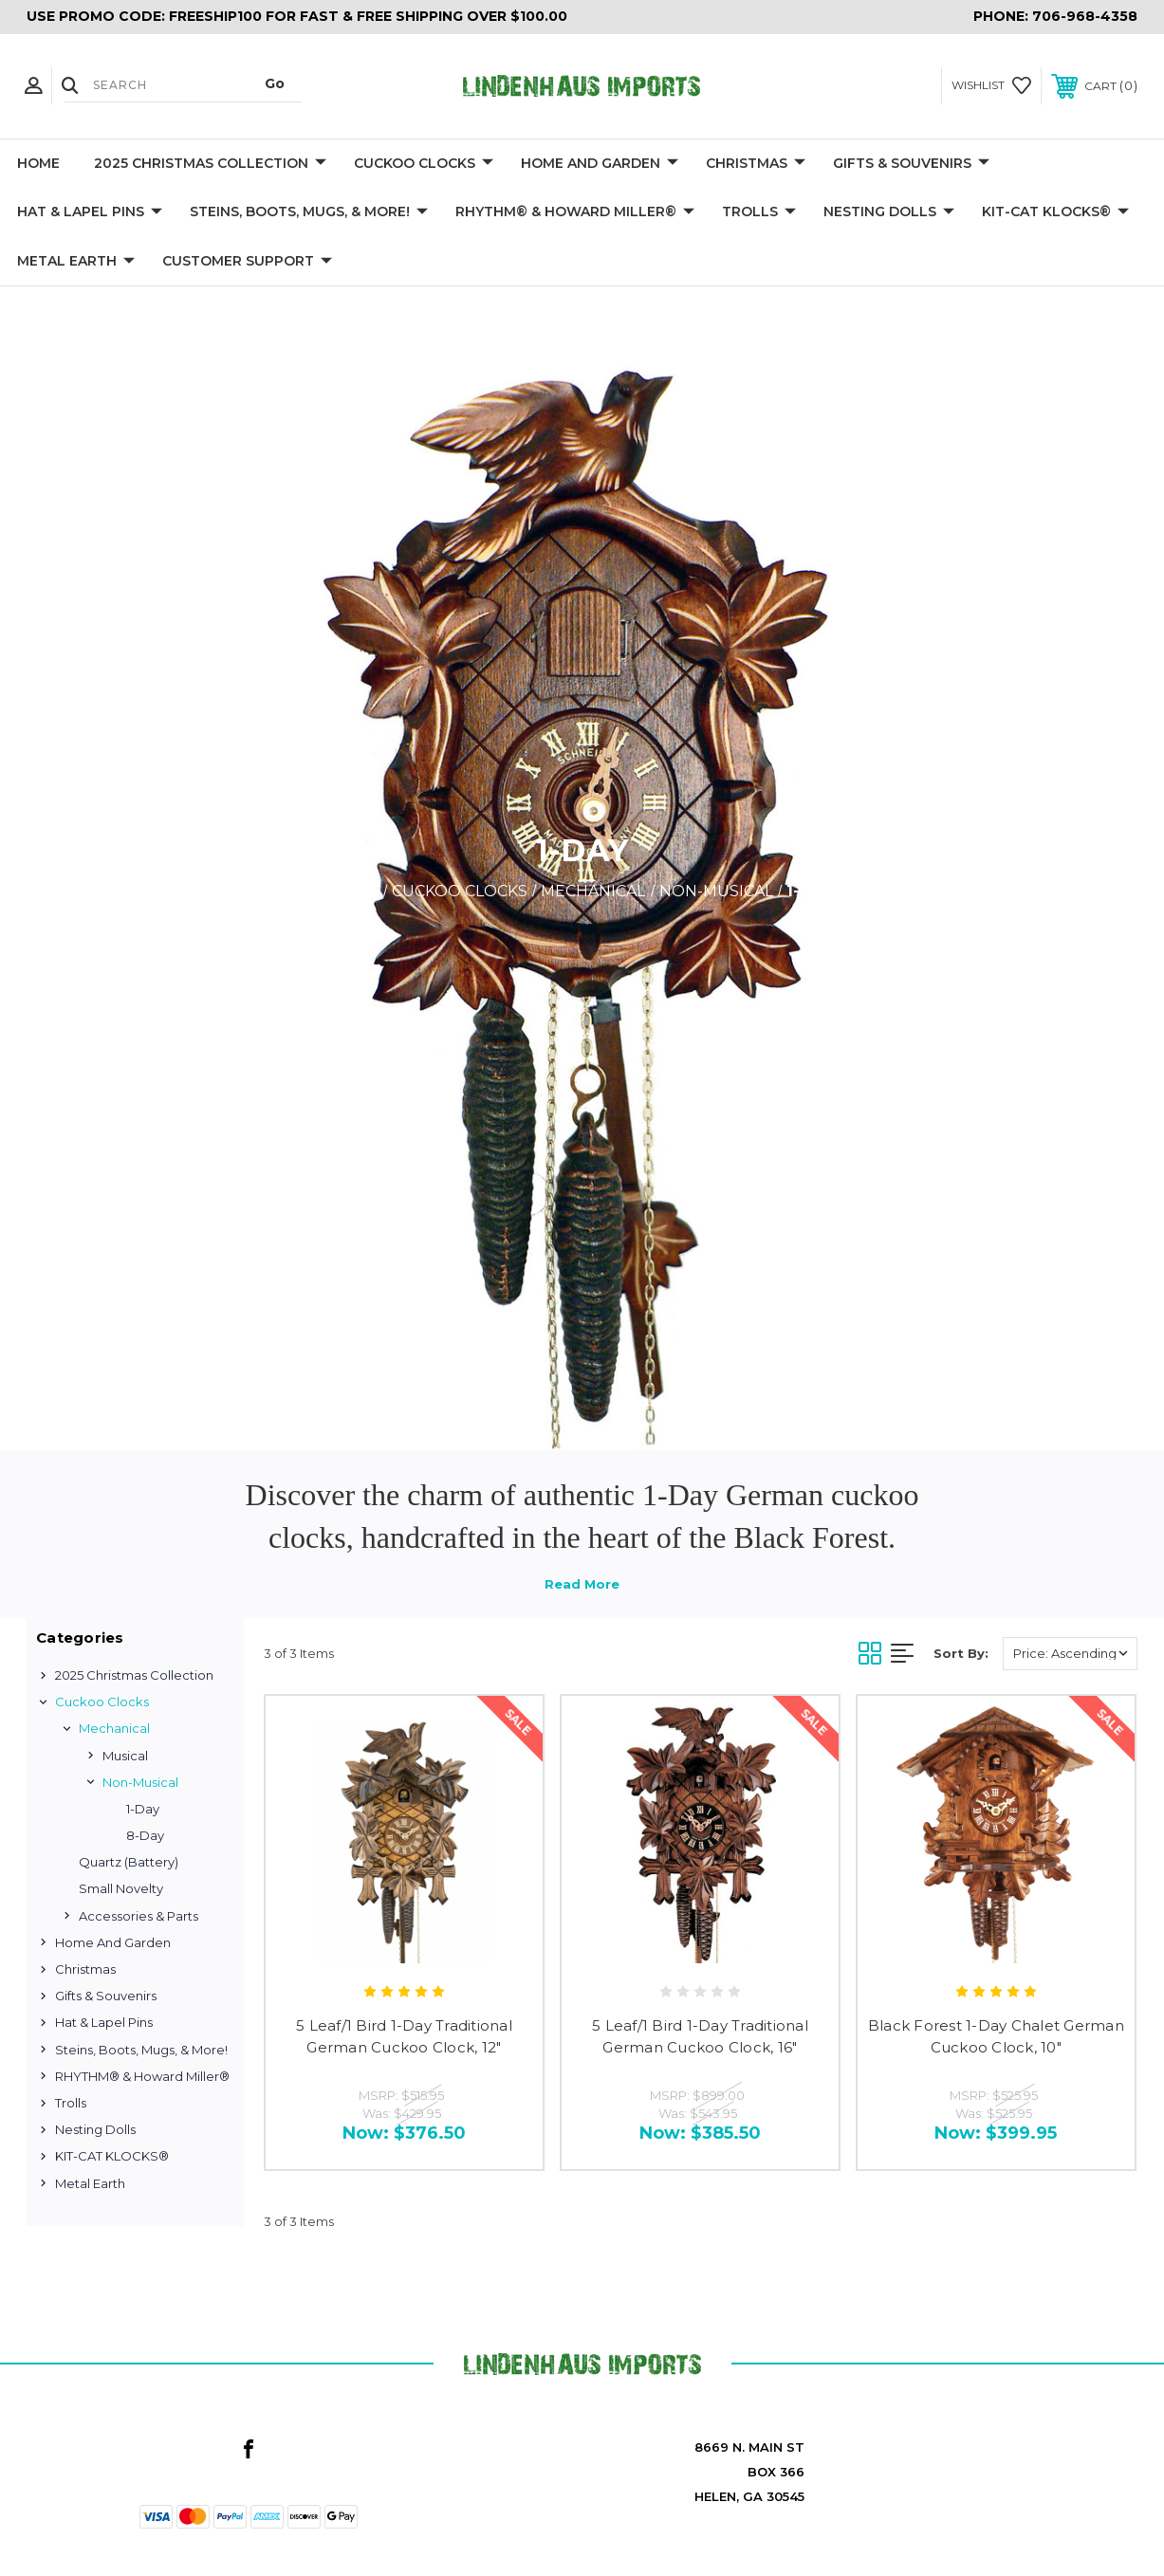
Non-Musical (140, 1782)
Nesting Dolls (888, 212)
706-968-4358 (1084, 16)
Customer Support (247, 261)
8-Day (145, 1835)
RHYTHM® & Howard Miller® (574, 212)
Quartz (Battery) (128, 1861)
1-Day (142, 1808)
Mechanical (114, 1728)
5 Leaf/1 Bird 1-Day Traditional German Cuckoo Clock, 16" (700, 2036)
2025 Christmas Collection (210, 164)
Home (38, 163)
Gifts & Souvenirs (911, 164)
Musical (125, 1755)
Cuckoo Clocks (423, 164)
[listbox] (1070, 1653)
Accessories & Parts (138, 1915)
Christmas (755, 164)
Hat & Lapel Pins (89, 212)
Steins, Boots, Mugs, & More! (309, 212)
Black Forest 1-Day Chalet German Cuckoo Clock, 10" (996, 2036)
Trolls (759, 212)
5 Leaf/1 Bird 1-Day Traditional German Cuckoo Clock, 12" (404, 2036)
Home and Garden (599, 164)
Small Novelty (121, 1888)
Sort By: (960, 1653)
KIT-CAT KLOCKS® (1055, 212)
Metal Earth (76, 261)
